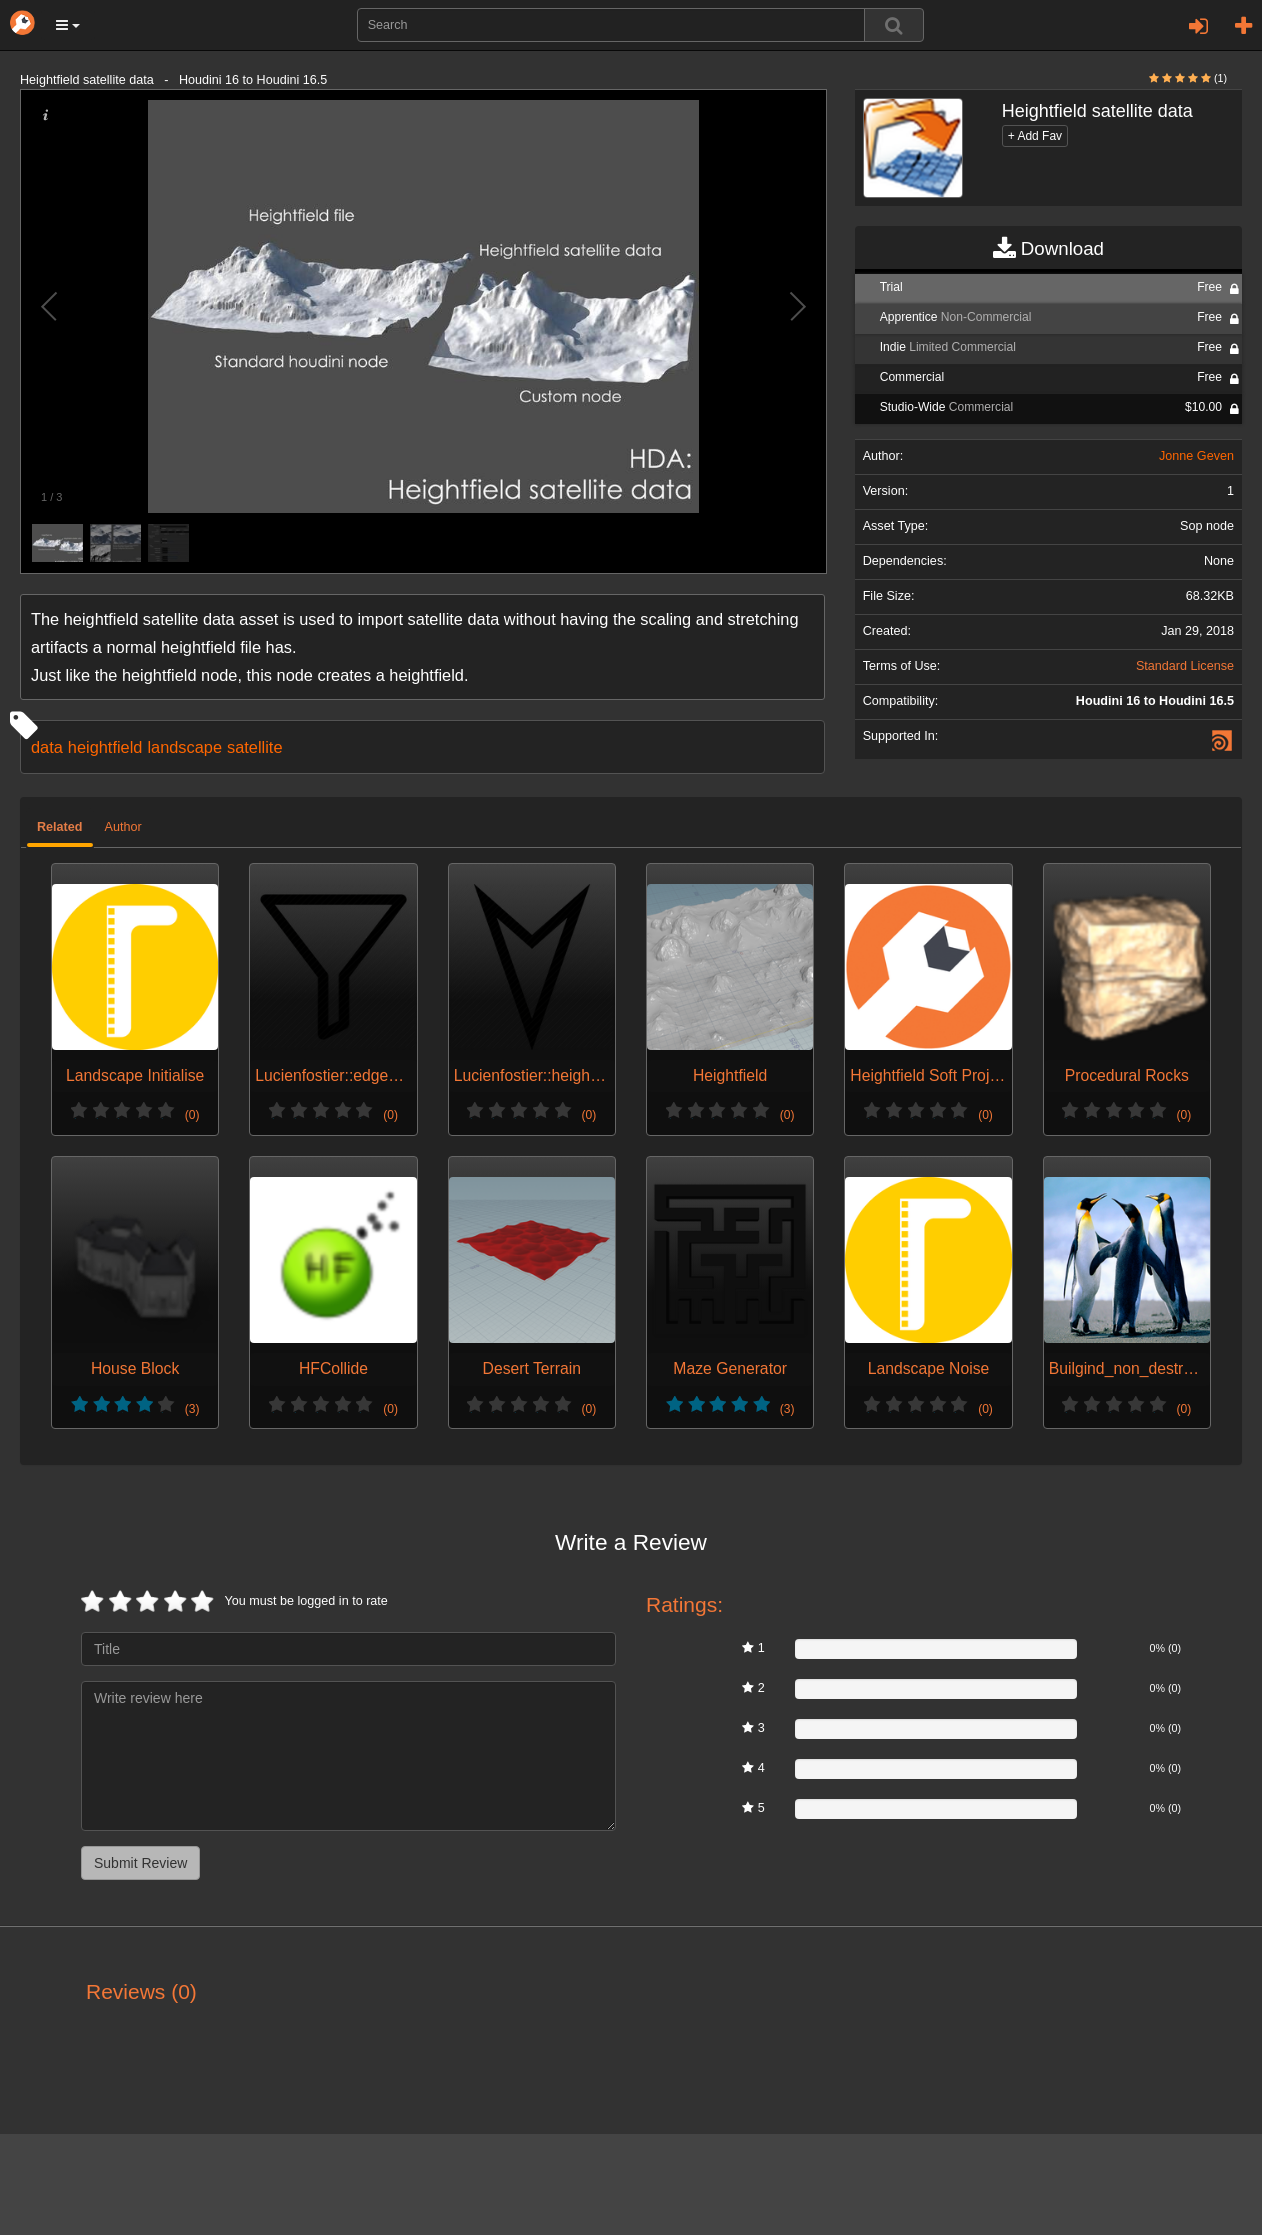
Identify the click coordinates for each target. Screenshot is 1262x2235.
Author (123, 827)
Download (1048, 249)
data (47, 747)
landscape (184, 747)
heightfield (105, 747)
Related (60, 827)
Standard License (1185, 666)
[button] (68, 25)
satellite (254, 747)
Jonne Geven (1196, 456)
